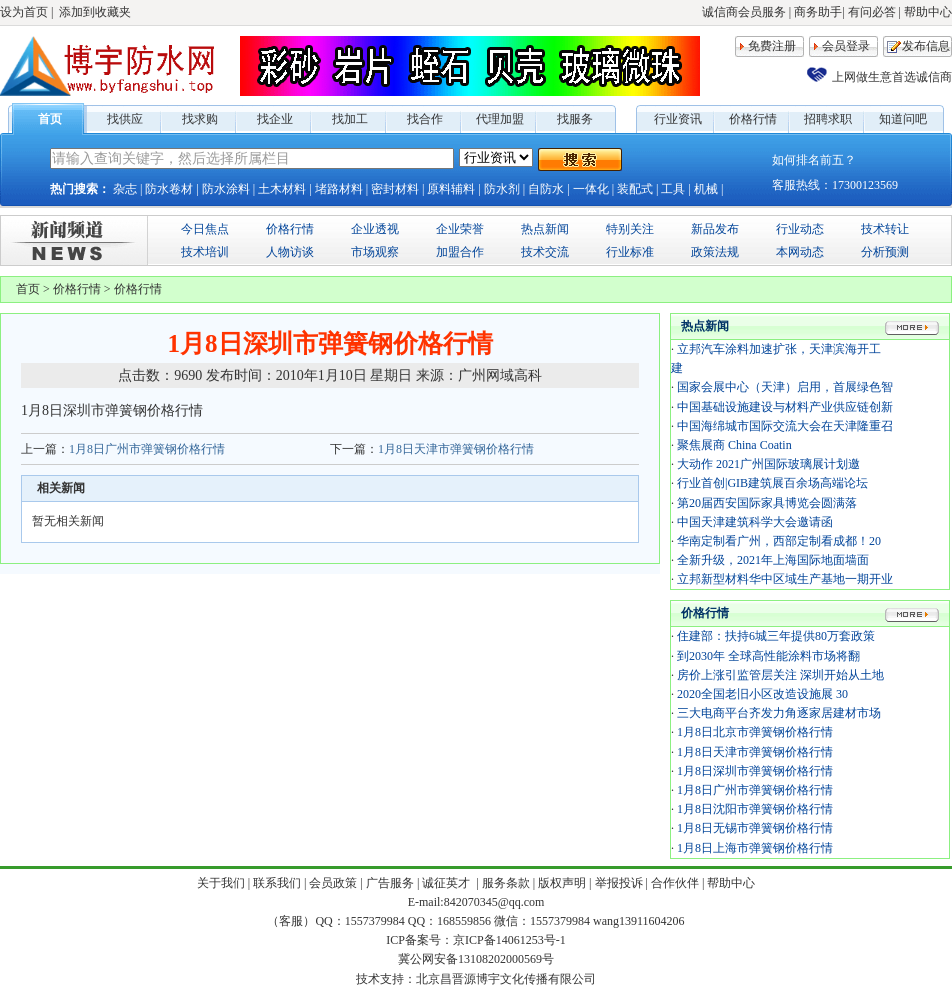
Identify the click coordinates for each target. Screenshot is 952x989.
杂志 (125, 189)
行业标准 (630, 252)
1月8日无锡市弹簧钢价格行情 (755, 828)
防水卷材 (169, 189)
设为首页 (24, 12)
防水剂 (502, 189)
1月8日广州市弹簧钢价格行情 (147, 449)
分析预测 (885, 252)
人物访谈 (290, 252)
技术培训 (205, 252)
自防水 (546, 189)
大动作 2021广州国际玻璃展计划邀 (768, 464)
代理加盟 (500, 119)
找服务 (575, 119)
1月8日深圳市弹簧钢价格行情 (755, 771)
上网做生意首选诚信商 (892, 77)
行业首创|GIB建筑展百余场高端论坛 (772, 483)
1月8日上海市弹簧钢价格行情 (755, 848)
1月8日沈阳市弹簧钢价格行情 (755, 809)
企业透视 (375, 229)
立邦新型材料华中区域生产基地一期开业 (785, 579)
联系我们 (277, 883)
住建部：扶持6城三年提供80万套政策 (776, 636)
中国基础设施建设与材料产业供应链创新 (785, 407)
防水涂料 (226, 189)
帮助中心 (928, 12)
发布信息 (926, 46)
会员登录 (846, 46)
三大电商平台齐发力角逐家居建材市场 (779, 713)
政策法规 (715, 252)
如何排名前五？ (814, 160)
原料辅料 (451, 189)
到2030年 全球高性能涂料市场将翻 (768, 656)
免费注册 (772, 46)
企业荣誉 (460, 229)
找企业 (275, 119)
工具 (673, 189)
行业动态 (800, 229)
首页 (50, 119)
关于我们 (221, 883)
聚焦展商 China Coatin (734, 445)
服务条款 (506, 883)
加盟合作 (460, 252)
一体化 (591, 189)
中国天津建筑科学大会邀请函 (755, 522)
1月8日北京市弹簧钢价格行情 (755, 732)
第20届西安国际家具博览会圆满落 (767, 503)
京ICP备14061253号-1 (509, 940)
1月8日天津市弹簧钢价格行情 (456, 449)
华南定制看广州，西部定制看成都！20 (779, 541)
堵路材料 (339, 189)
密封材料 (395, 189)
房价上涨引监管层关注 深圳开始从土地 (780, 675)
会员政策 (333, 883)
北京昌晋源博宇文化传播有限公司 (506, 979)
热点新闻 (545, 229)
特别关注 (630, 229)
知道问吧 (903, 119)
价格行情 (753, 119)
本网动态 (800, 252)
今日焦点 (205, 229)
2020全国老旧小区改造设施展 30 (762, 694)
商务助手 (818, 12)
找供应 (125, 119)
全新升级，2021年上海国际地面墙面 (773, 560)
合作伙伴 (675, 883)
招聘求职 (828, 119)
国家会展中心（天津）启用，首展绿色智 (785, 387)
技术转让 (885, 229)
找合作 (425, 119)
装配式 (635, 189)
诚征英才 (447, 883)
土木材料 (282, 189)
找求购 (200, 119)
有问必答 (872, 12)
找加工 (350, 119)
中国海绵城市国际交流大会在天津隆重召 (785, 426)
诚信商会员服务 (744, 12)
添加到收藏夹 (95, 12)
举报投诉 (619, 883)
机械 (706, 189)
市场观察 (375, 252)
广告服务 (390, 883)
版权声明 (562, 883)
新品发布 (715, 229)
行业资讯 (678, 119)
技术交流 (545, 252)
